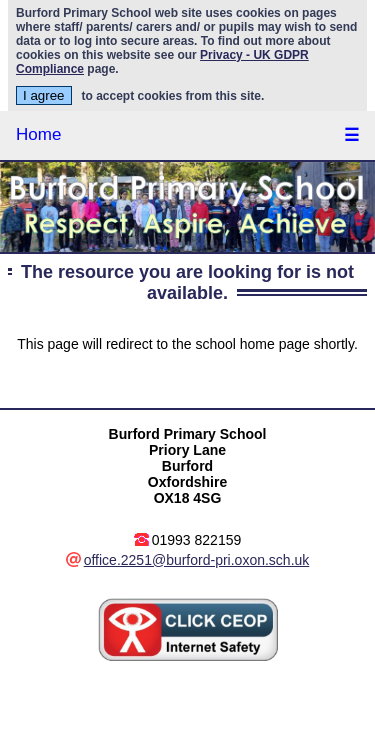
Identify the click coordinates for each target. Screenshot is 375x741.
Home (38, 134)
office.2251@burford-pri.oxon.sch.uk (197, 560)
